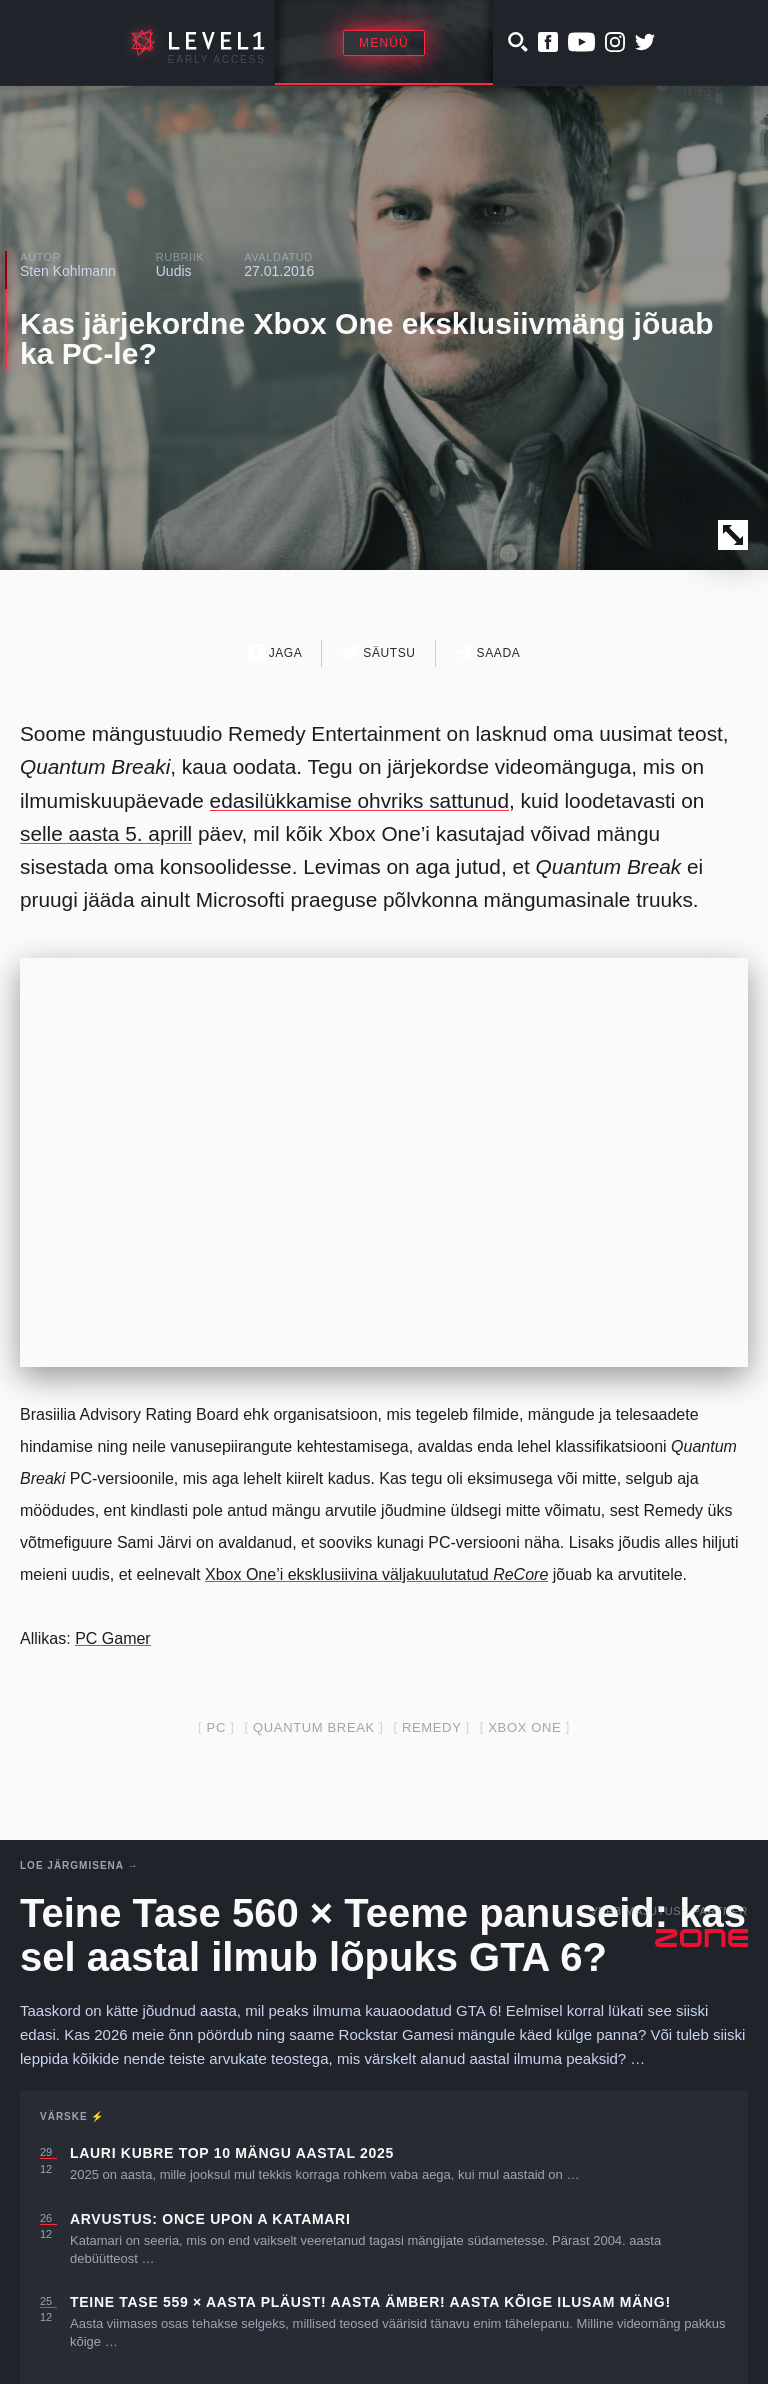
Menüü (384, 43)
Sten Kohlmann (68, 271)
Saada (488, 652)
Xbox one (524, 1727)
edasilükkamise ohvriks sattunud (359, 800)
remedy (431, 1727)
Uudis (174, 271)
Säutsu (378, 652)
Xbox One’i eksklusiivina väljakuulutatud (376, 1574)
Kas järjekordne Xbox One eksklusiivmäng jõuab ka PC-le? (367, 338)
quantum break (314, 1727)
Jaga (275, 652)
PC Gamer (113, 1638)
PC (216, 1727)
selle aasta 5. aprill (106, 833)
